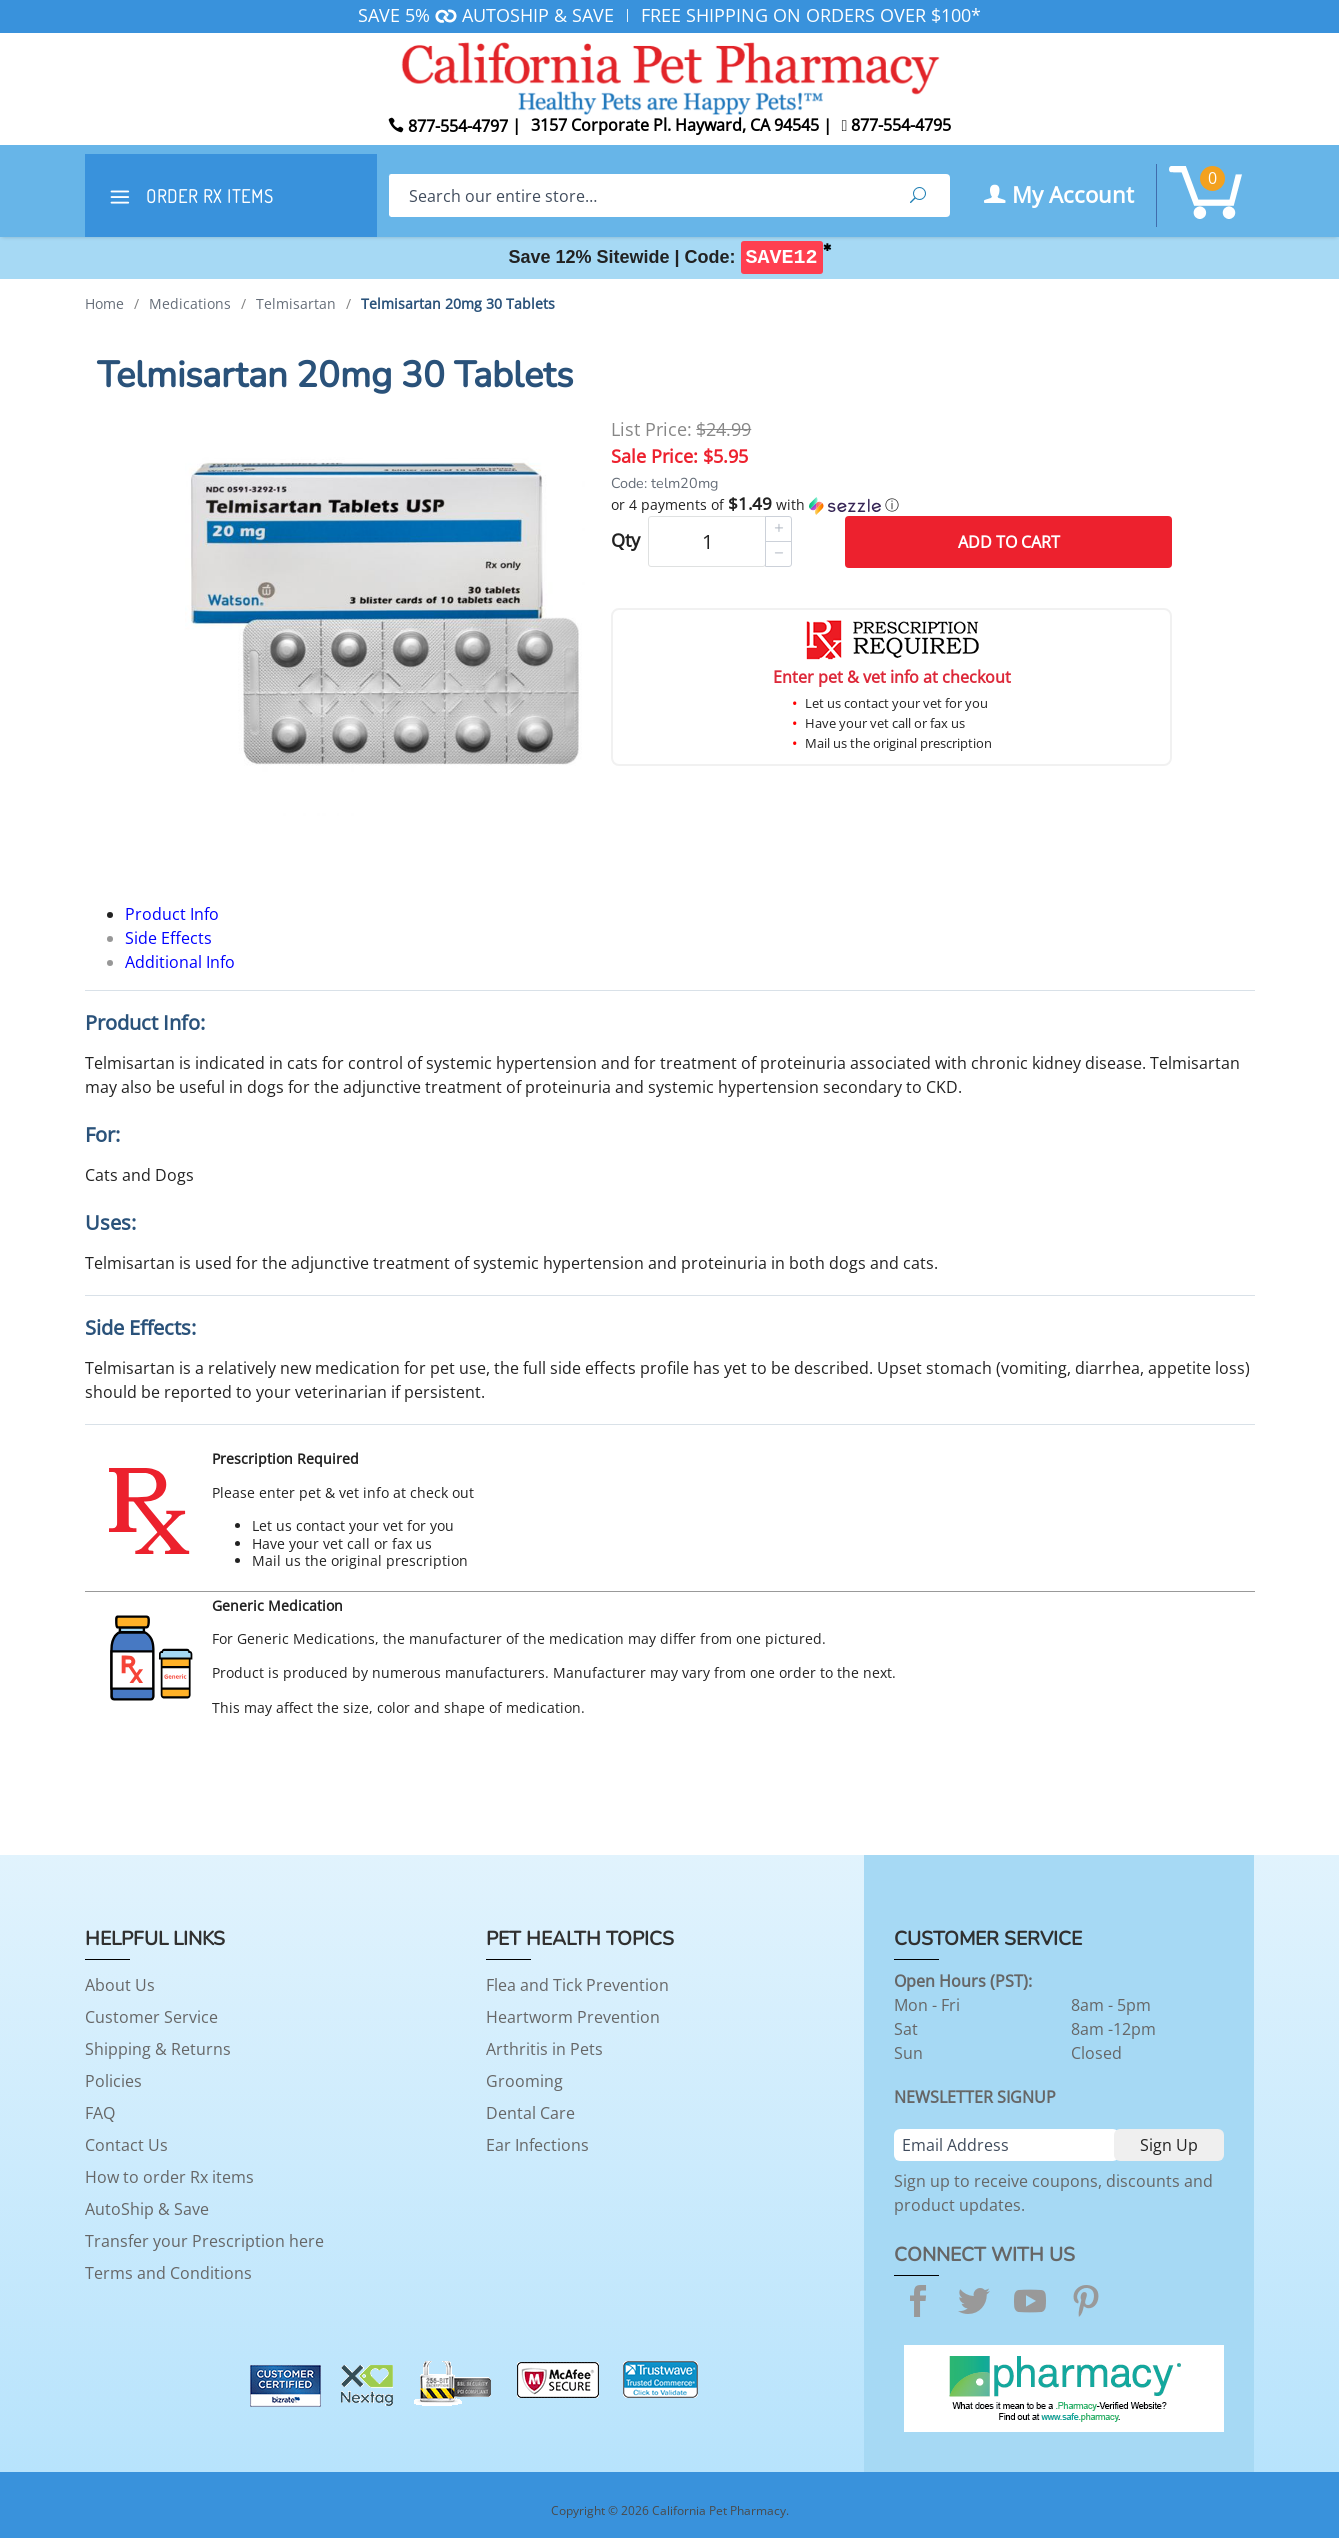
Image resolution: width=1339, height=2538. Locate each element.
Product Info (172, 914)
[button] (891, 505)
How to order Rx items (169, 2177)
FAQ (100, 2113)
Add (1009, 542)
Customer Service (151, 2017)
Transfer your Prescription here (204, 2241)
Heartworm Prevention (573, 2017)
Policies (113, 2081)
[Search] (637, 195)
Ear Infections (537, 2145)
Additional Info (180, 962)
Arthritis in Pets (544, 2049)
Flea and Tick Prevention (577, 1985)
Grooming (524, 2081)
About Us (120, 1985)
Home (104, 303)
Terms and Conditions (168, 2273)
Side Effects (168, 938)
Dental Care (530, 2113)
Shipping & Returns (158, 2049)
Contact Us (126, 2145)
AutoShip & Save (147, 2209)
